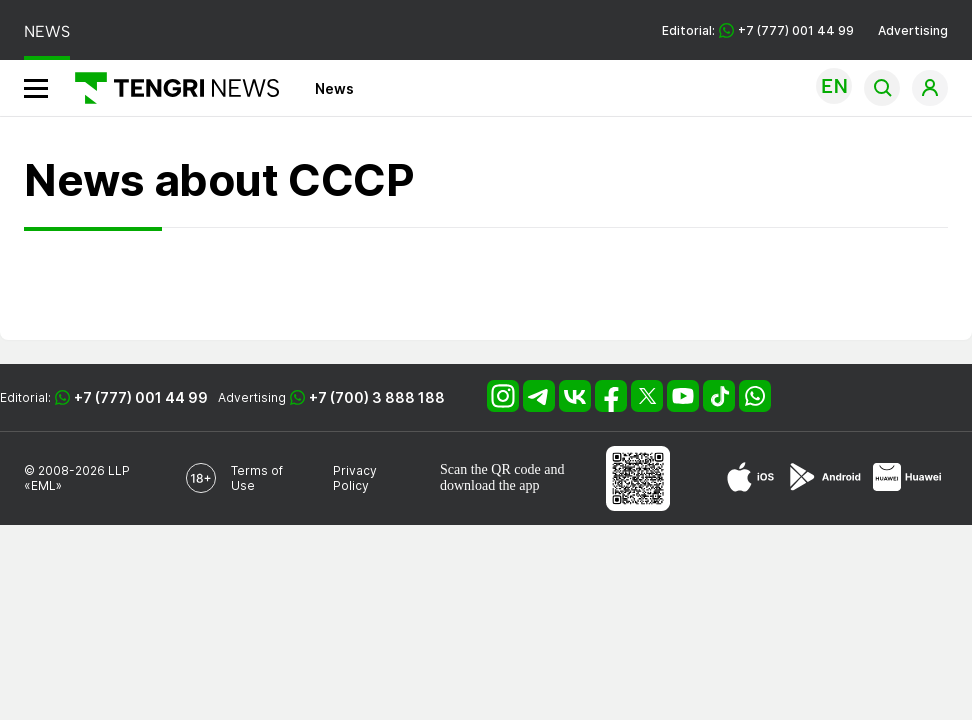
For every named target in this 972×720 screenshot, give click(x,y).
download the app (490, 485)
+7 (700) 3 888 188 (377, 397)
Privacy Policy (355, 478)
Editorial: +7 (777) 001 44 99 (758, 30)
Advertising (913, 30)
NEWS (47, 31)
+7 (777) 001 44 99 (141, 397)
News (334, 88)
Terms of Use (257, 478)
